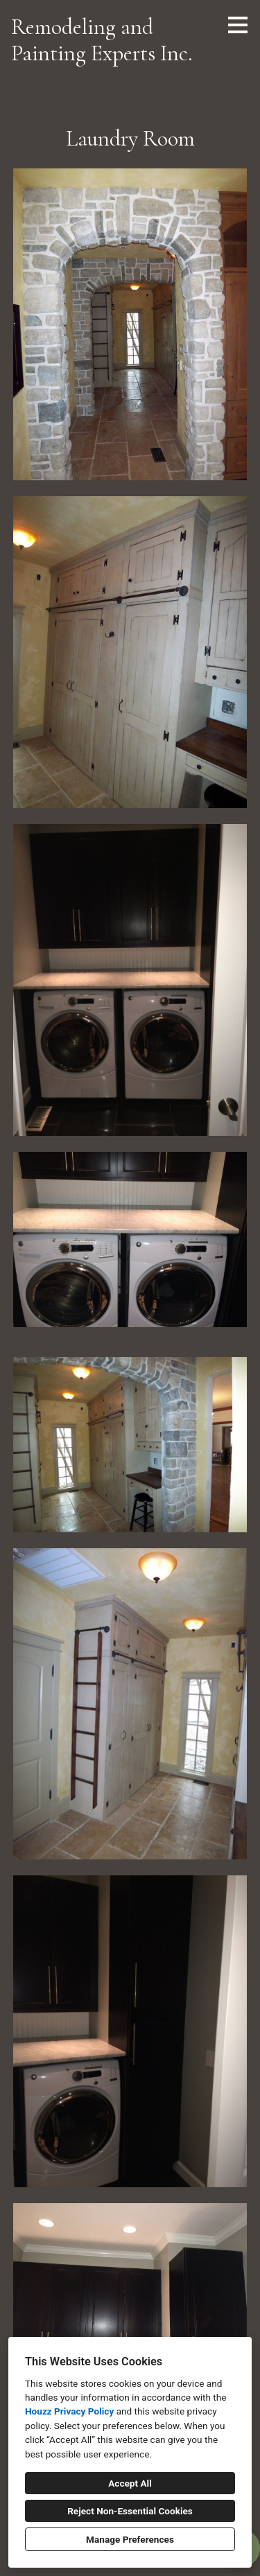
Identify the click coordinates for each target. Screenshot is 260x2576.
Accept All (130, 2483)
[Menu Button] (238, 25)
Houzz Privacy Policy (69, 2411)
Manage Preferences (130, 2539)
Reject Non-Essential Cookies (130, 2510)
